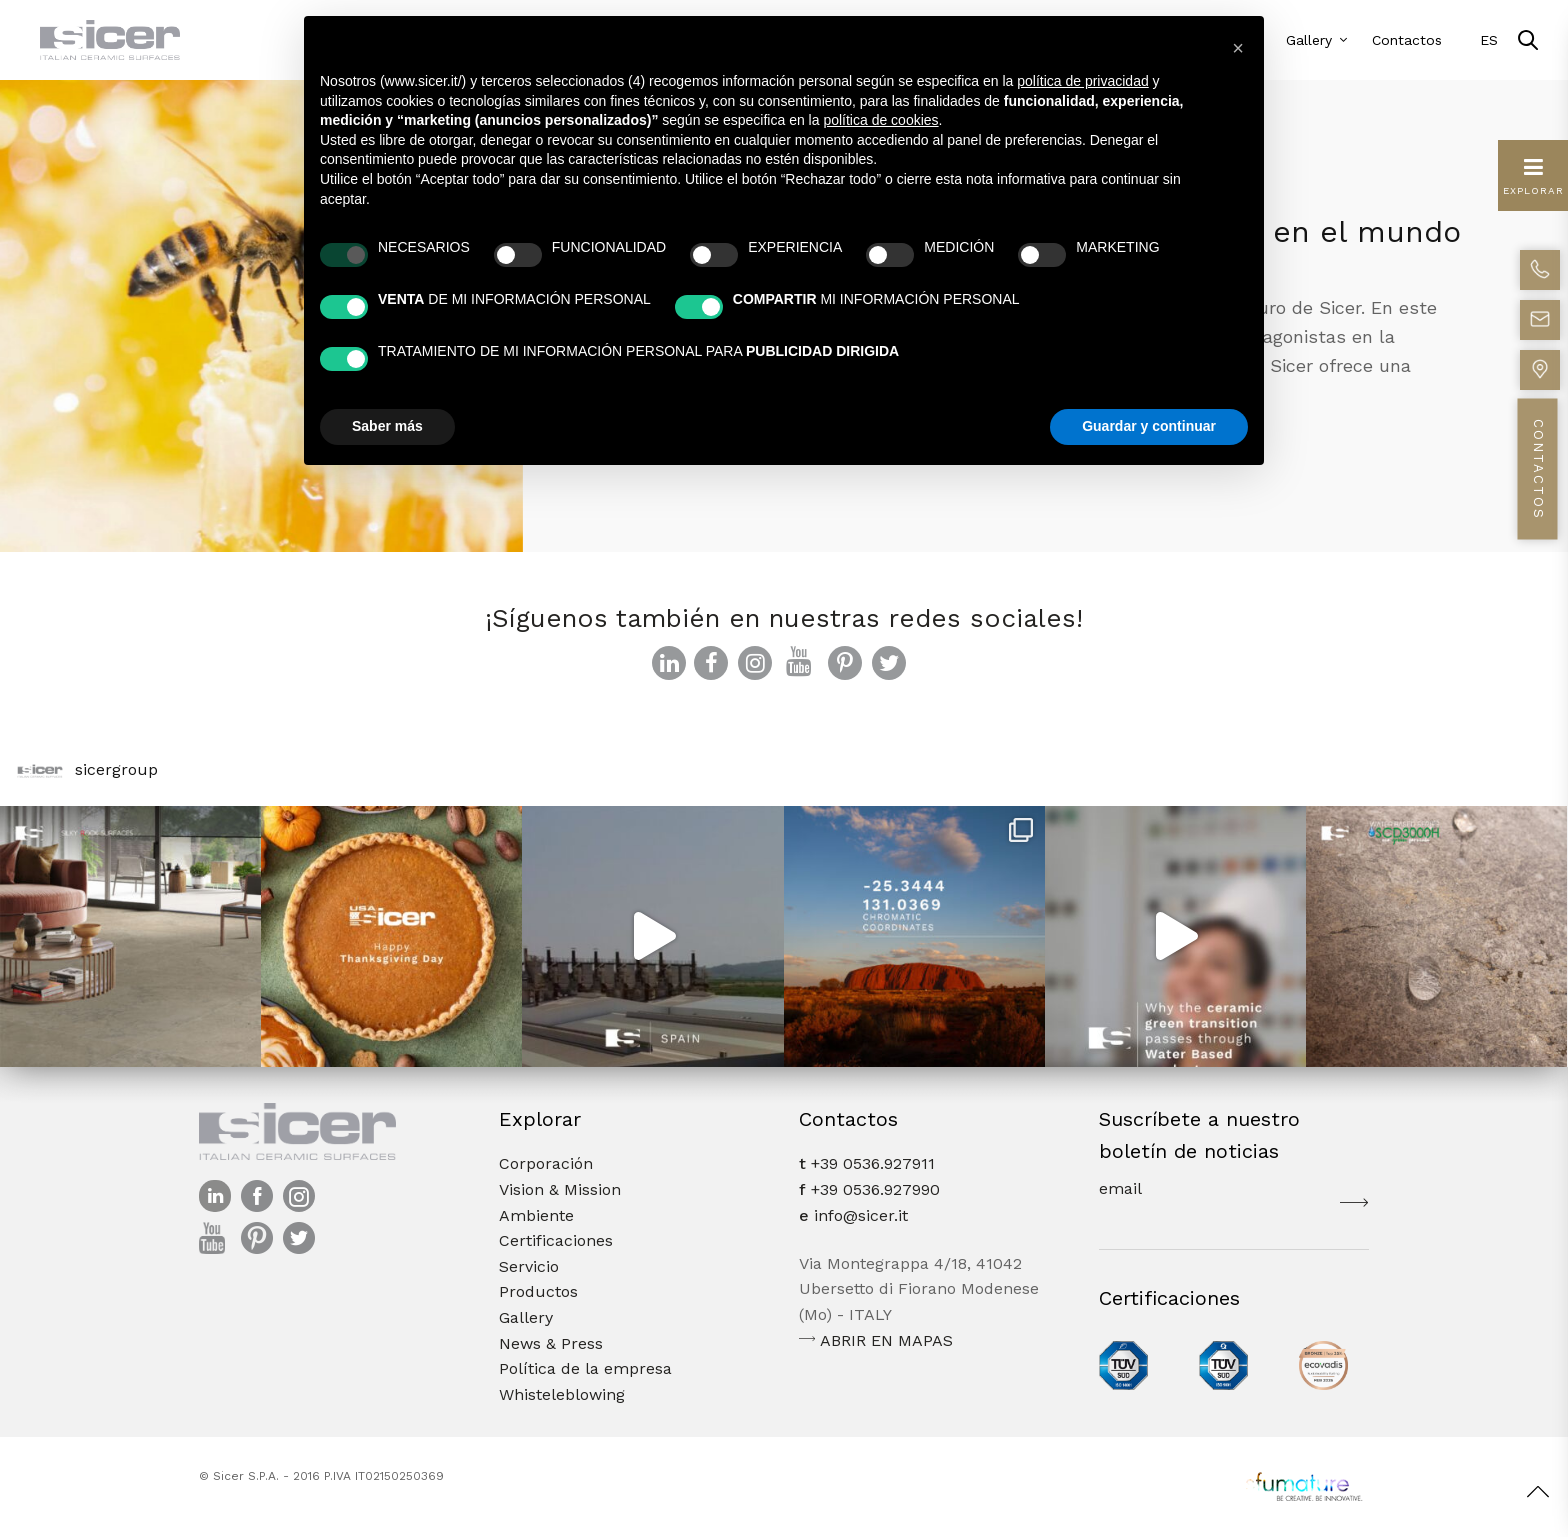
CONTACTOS (1538, 469)
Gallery (1309, 40)
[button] (1238, 48)
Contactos (1407, 40)
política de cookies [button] (880, 120)
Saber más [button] (387, 426)
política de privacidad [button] (1083, 81)
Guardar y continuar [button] (1149, 426)
